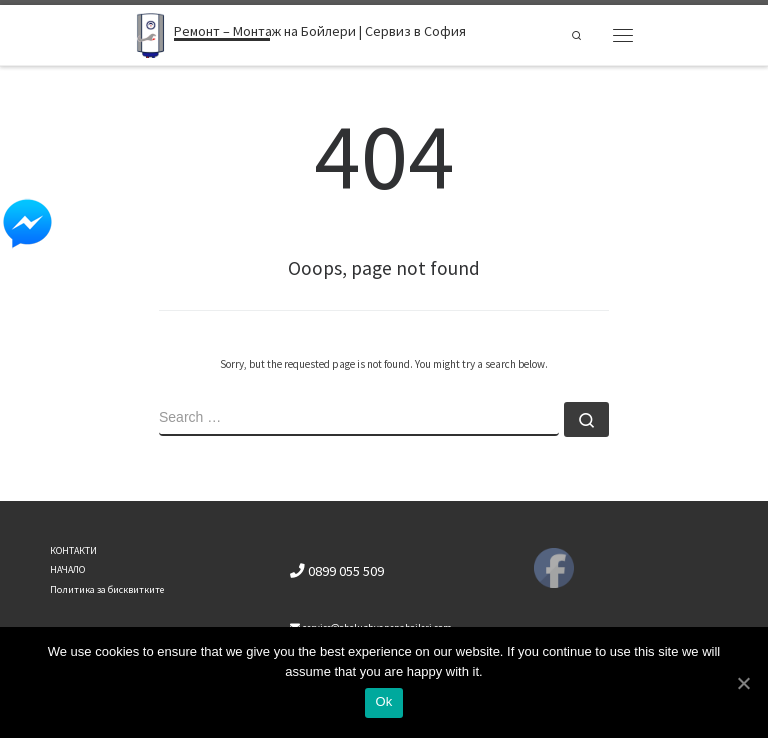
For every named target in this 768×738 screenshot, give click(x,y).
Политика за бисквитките (107, 589)
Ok (383, 701)
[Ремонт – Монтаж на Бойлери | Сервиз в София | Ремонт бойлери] (151, 33)
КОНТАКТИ (73, 550)
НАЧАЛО (67, 569)
